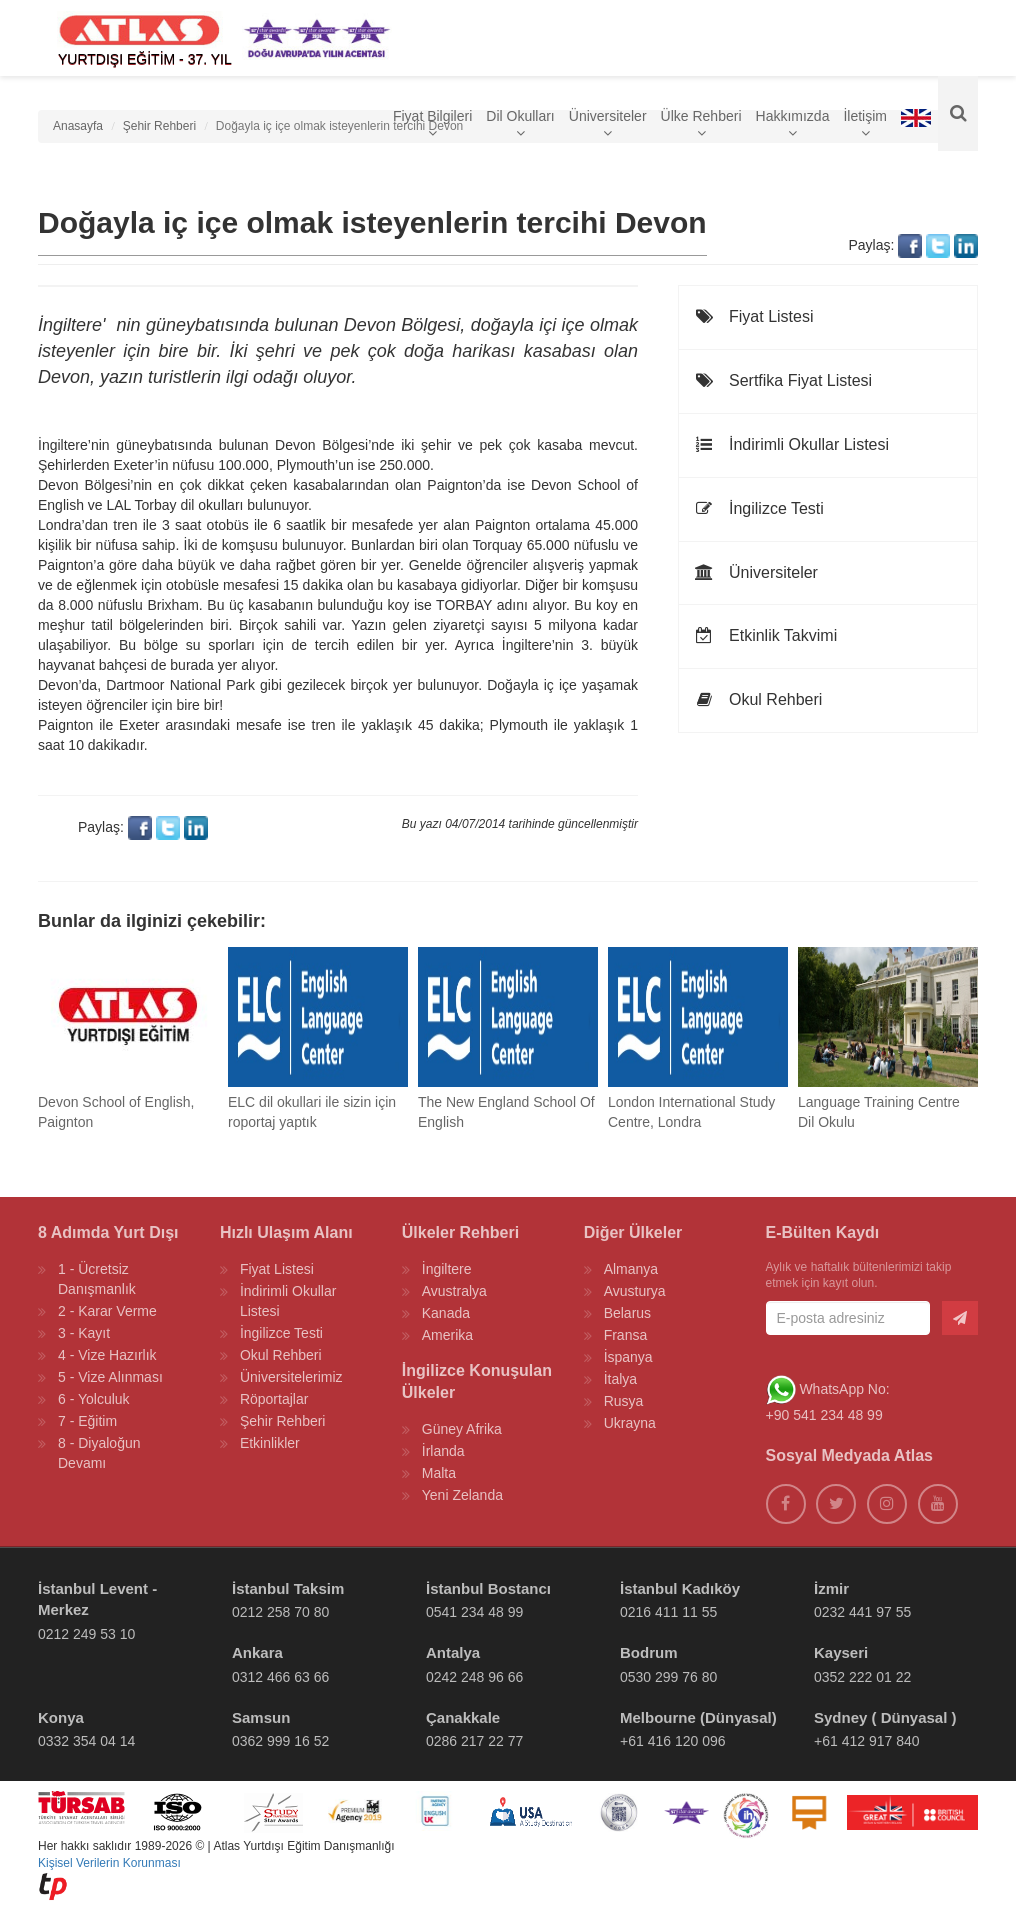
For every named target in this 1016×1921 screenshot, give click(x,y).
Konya (61, 1717)
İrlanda (443, 1451)
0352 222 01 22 (862, 1677)
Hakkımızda (793, 128)
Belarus (627, 1313)
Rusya (624, 1401)
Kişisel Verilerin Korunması (109, 1863)
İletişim (865, 128)
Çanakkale (463, 1717)
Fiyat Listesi (753, 316)
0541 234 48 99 (474, 1612)
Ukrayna (630, 1423)
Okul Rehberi (758, 699)
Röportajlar (274, 1399)
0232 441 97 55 (862, 1612)
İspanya (628, 1357)
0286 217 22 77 (474, 1741)
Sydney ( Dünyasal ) (885, 1717)
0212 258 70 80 (280, 1612)
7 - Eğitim (87, 1421)
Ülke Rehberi (701, 128)
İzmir (831, 1588)
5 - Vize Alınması (110, 1377)
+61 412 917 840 (867, 1741)
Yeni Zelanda (462, 1495)
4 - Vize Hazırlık (107, 1355)
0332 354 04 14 (86, 1741)
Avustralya (454, 1291)
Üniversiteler (608, 128)
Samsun (261, 1717)
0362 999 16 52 (280, 1741)
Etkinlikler (270, 1443)
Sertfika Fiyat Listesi (783, 380)
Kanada (446, 1313)
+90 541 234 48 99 (824, 1415)
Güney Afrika (462, 1429)
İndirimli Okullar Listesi (791, 444)
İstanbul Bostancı (488, 1588)
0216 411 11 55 (668, 1612)
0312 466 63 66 (280, 1677)
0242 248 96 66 (474, 1677)
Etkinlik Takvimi (765, 635)
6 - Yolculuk (94, 1399)
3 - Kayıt (84, 1333)
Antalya (453, 1652)
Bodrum (649, 1652)
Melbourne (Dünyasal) (698, 1717)
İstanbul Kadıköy (680, 1588)
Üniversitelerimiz (291, 1377)
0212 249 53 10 (86, 1634)
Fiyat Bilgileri (432, 128)
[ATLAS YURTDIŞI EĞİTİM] (140, 40)
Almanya (631, 1269)
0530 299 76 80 (668, 1677)
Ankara (257, 1652)
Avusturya (635, 1291)
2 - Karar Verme (107, 1311)
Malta (439, 1473)
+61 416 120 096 (673, 1741)
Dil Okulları (520, 128)
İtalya (620, 1379)
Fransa (626, 1335)
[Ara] (958, 120)
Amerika (447, 1335)
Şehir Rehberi (283, 1421)
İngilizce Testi (759, 508)
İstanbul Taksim (288, 1588)
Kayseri (841, 1652)
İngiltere (447, 1269)
